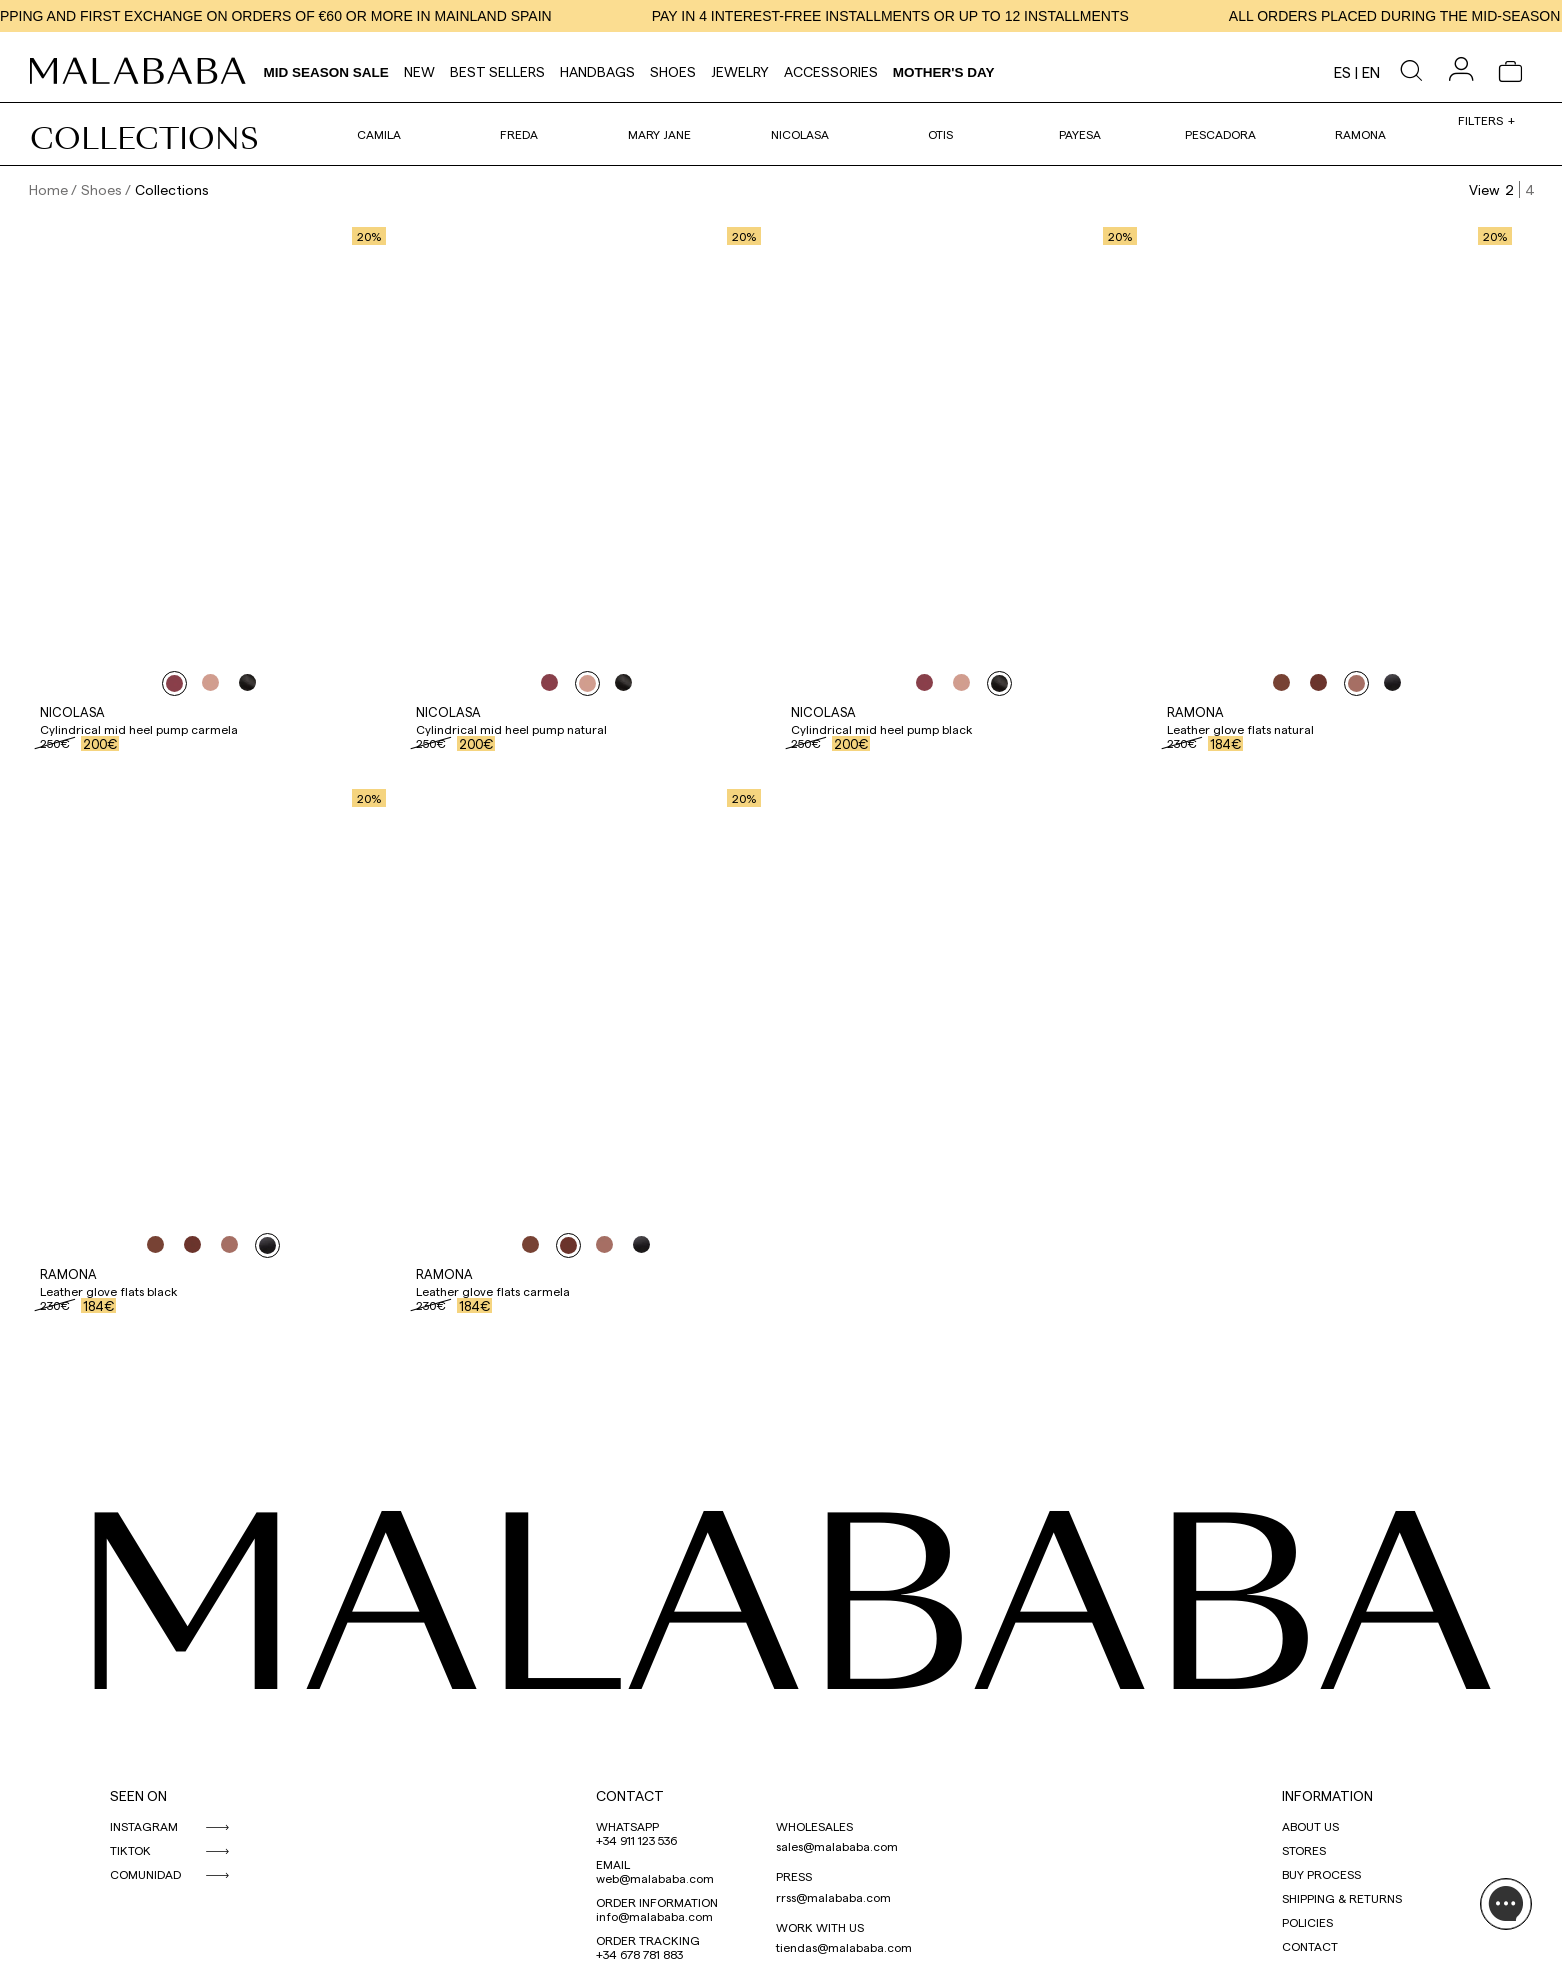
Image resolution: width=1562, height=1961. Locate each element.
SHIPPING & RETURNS (1342, 1898)
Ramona (1360, 134)
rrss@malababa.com (833, 1897)
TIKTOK (130, 1850)
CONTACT (630, 1795)
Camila (379, 134)
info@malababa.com (654, 1916)
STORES (1304, 1850)
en (1371, 72)
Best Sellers (497, 71)
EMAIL (613, 1864)
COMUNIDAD (145, 1874)
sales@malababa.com (837, 1846)
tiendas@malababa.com (844, 1947)
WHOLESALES (814, 1826)
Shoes (673, 71)
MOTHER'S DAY (944, 72)
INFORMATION (1327, 1795)
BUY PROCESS (1321, 1874)
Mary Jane (659, 134)
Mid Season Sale (326, 72)
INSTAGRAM (144, 1826)
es (1342, 72)
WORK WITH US (820, 1927)
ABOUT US (1310, 1826)
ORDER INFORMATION (657, 1902)
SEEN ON (138, 1795)
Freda (519, 134)
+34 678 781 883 (639, 1954)
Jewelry (740, 71)
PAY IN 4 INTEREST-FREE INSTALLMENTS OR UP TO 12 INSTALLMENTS (922, 16)
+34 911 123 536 (636, 1840)
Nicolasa (800, 134)
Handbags (597, 71)
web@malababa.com (655, 1878)
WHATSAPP (627, 1826)
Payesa (1080, 134)
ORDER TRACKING (648, 1940)
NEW (419, 71)
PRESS (794, 1876)
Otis (940, 134)
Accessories (831, 71)
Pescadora (1220, 134)
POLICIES (1307, 1922)
